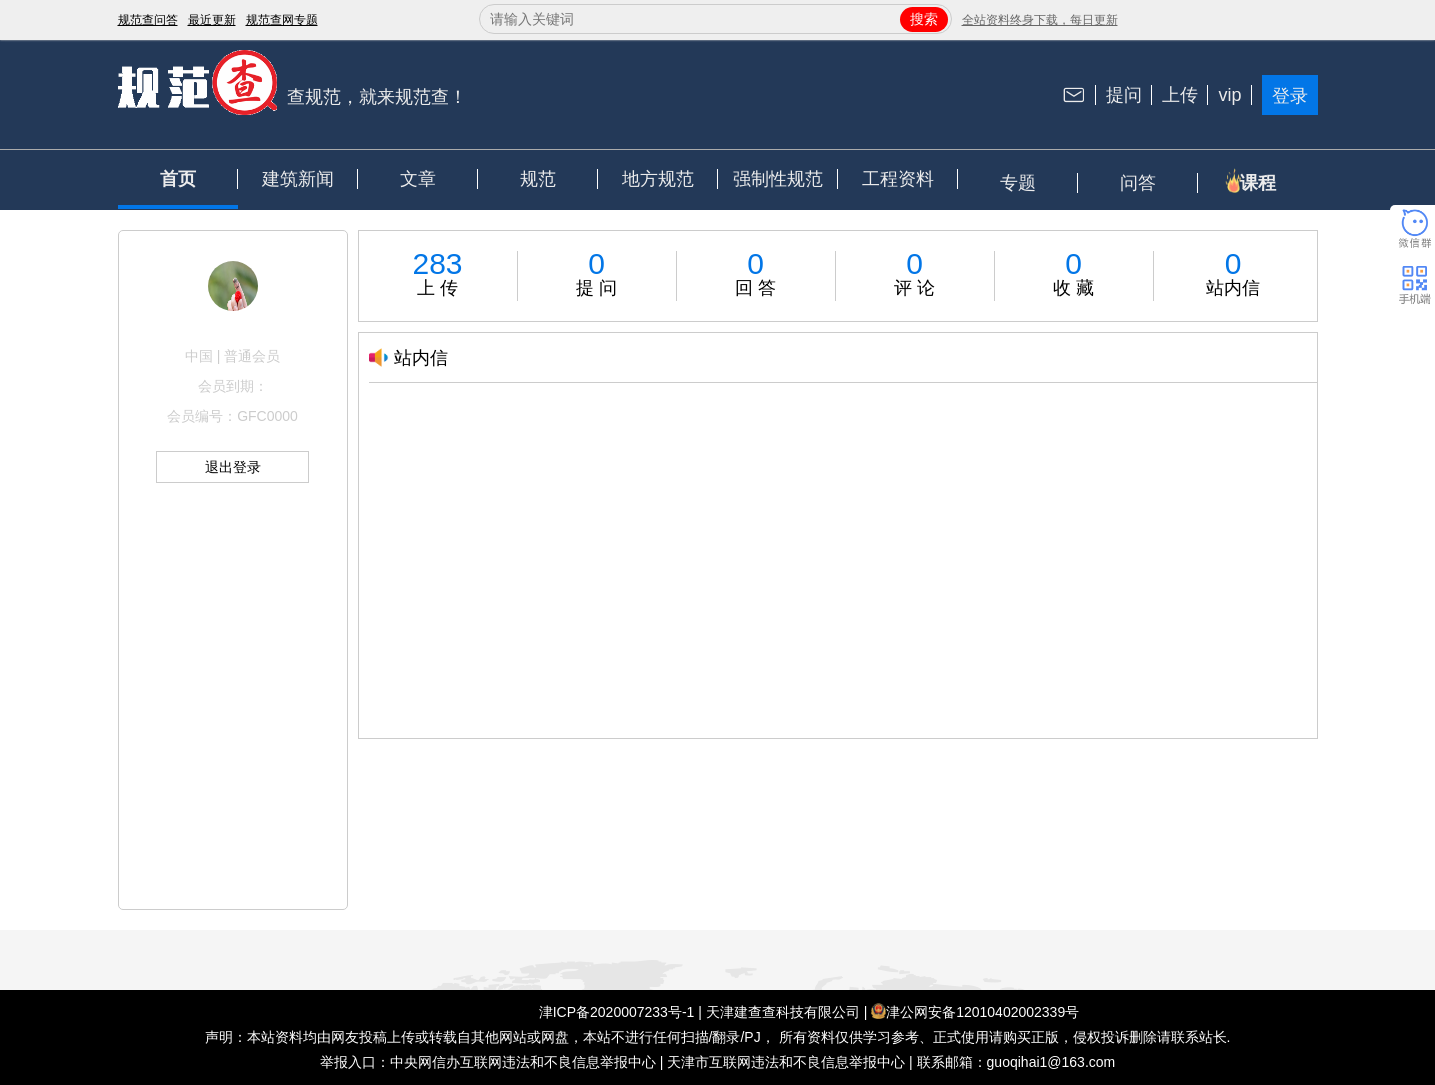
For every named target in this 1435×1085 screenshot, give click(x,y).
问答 (1138, 183)
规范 (538, 179)
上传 (1180, 95)
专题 (1018, 183)
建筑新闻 (298, 179)
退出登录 (233, 467)
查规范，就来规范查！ (377, 97)
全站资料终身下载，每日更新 (1040, 20)
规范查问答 (148, 20)
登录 (1290, 96)
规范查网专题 (282, 20)
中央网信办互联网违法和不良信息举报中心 (523, 1062)
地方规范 (658, 179)
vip (1229, 95)
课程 (1258, 183)
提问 (1124, 95)
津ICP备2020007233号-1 (617, 1012)
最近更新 (212, 20)
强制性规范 (778, 179)
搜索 (924, 19)
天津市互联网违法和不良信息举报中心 (786, 1062)
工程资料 (898, 179)
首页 (178, 179)
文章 (418, 179)
